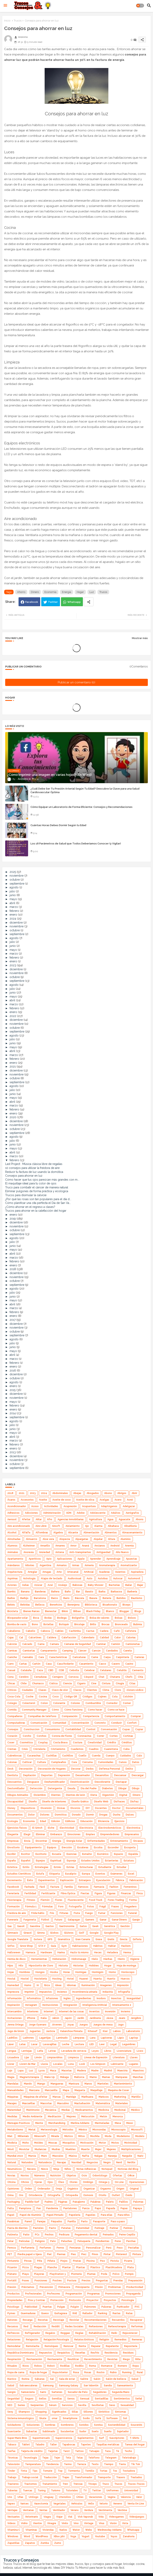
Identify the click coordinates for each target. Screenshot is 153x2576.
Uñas (20, 2497)
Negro (107, 2162)
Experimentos (46, 1880)
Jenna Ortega (15, 2024)
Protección (57, 2300)
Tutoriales (72, 2490)
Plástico (95, 2267)
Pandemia (52, 2208)
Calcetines (34, 1637)
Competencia (91, 1716)
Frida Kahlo (37, 1913)
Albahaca (113, 1526)
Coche (29, 1696)
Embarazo (56, 1834)
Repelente (112, 2346)
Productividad (134, 2287)
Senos (71, 2398)
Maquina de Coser (118, 2090)
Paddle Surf (32, 2201)
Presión (11, 2287)
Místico (68, 2136)
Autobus (103, 1578)
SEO (9, 2405)
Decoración (25, 1768)
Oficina (11, 2182)
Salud (134, 2379)
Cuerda (96, 1755)
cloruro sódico (135, 1690)
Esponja (71, 1860)
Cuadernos (77, 1749)
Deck (10, 1768)
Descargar (138, 1775)
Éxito (30, 1880)
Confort (132, 1722)
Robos (38, 2365)
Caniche (12, 1657)
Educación (86, 1821)
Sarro (43, 2392)
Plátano (12, 2274)
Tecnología (30, 2457)
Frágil (102, 1906)
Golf (81, 1932)
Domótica (61, 1814)
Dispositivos (28, 1808)
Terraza (81, 2464)
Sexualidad (127, 2405)
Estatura (129, 1860)
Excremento (14, 1880)
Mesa (118, 2123)
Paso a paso (118, 2221)
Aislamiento (73, 1526)
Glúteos (69, 1932)
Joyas (70, 2024)
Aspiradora (137, 1572)
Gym (64, 1946)
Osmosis (88, 2195)
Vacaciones (95, 2497)
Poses (25, 2280)
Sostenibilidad (116, 2424)
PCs (37, 2234)
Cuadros (94, 1749)
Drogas (103, 1814)
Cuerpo (110, 1755)
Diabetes (107, 1788)
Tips (34, 2470)
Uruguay (49, 2497)
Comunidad (59, 1722)
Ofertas (117, 2175)
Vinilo (65, 2523)
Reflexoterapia (117, 2326)
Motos (115, 2142)
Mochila (94, 2136)
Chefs (128, 1677)
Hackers (126, 1946)
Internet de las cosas (71, 2011)
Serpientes (37, 2405)
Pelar (10, 2241)
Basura (93, 1598)
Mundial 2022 (15, 2155)
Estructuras (86, 1867)
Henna (127, 1952)
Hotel (70, 1978)
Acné (130, 1499)
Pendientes (102, 2241)
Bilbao (77, 1611)
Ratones (12, 2320)
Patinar (114, 2228)
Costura (77, 1742)
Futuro (58, 1919)
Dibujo (135, 1788)
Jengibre (136, 2018)
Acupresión (70, 1506)
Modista (12, 2142)
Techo (128, 2451)
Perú (108, 2247)
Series (21, 2405)
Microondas (99, 2129)
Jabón (55, 2018)
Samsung (48, 2385)
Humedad (13, 1985)
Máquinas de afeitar (35, 2096)
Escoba (98, 1847)
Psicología (128, 2300)
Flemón (45, 1900)
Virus (101, 2523)
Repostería (130, 2346)
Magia (10, 2077)
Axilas (25, 1585)
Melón (103, 2116)
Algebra (58, 1532)
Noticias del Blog (128, 2169)
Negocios (92, 2162)
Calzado (27, 1644)
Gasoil (21, 1926)
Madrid (108, 2070)
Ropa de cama (15, 2372)
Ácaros (11, 1499)
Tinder (11, 2470)
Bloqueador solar (17, 1617)
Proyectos (110, 2300)
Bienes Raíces (31, 1611)
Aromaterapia (107, 1565)
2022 (13, 1016)
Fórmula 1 (31, 1906)
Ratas (129, 2313)
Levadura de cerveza (73, 2051)
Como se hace (116, 1709)
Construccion (31, 1729)
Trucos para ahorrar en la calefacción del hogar (35, 1210)
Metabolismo (15, 2129)
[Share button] (88, 601)
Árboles (29, 1565)
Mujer (98, 2149)
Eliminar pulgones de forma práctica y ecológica (36, 1191)
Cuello (82, 1755)
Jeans (122, 2018)
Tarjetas (53, 2451)
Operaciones (136, 2182)
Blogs (137, 1611)
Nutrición (55, 2175)
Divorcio (75, 1808)
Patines (128, 2228)
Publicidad (31, 2306)
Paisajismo (79, 2201)
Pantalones (70, 2208)
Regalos (50, 2333)
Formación (13, 1906)
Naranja (112, 2155)
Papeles (90, 2215)
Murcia (32, 2155)
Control (90, 1729)
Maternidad (14, 2110)
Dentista (12, 1775)
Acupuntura (89, 1506)
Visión (113, 2523)
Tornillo (89, 2470)
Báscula (79, 1598)
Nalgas (98, 2155)
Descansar (120, 1775)
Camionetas (133, 1644)
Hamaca (30, 1952)
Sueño (108, 2431)
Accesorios (27, 1499)
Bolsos (132, 1617)
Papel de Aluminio (30, 2215)
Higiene (134, 1959)
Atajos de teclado (51, 1578)
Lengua (11, 2051)
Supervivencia (63, 2438)
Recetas (43, 2320)
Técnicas (12, 2457)
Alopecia (64, 1539)
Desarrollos (102, 1775)
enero (13, 914)
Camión (115, 1644)
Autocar (118, 1578)
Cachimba (75, 1631)
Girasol (28, 1932)
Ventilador (59, 2510)
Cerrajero (57, 1677)
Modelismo (123, 2136)
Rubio (113, 2372)
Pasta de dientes (17, 2228)
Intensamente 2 (121, 2005)
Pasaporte (99, 2221)
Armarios (62, 1565)
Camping (67, 1650)
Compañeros (15, 1716)
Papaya (137, 2208)
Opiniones (13, 2188)
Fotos (90, 1906)
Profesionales (33, 2293)
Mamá (93, 2077)
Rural (140, 2372)
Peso (120, 2247)
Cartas (23, 1663)
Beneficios (56, 1604)
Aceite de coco (61, 1499)
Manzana (34, 2090)
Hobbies (94, 1965)
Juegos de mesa (103, 2024)
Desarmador (83, 1775)
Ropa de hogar (38, 2372)
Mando (28, 2083)
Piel (49, 2254)
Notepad (107, 2169)
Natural (11, 2162)
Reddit (56, 2326)
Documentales (134, 1808)
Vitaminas (31, 2529)
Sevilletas (98, 2405)
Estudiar (121, 1867)
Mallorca (79, 2077)
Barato (89, 1591)
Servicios (67, 2405)
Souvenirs (136, 2424)
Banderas (40, 1591)
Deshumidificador (54, 1781)
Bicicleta (12, 1611)
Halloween (13, 1952)
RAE (75, 2313)
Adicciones (31, 1512)
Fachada (29, 1886)
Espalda (133, 1854)
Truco (105, 2484)
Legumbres (128, 2044)
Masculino (63, 2103)
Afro (49, 1519)
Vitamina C (13, 2529)
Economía (50, 592)
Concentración (80, 1722)
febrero (14, 910)
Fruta (77, 1913)
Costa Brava (60, 1742)
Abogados (93, 1493)
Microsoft (137, 2129)
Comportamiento (115, 1716)
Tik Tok (135, 2464)
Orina (10, 2195)
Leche (65, 2044)
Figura (98, 1893)
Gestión (125, 1926)
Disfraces (119, 1801)
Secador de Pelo (78, 2392)
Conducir (116, 1722)
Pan (38, 2208)
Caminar (101, 1644)
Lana (92, 2037)
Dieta (93, 1795)
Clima (105, 1690)
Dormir (90, 1814)
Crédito (111, 1742)
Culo (139, 1755)
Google (94, 1932)
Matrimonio (33, 2110)
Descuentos (14, 1781)
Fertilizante (48, 1893)
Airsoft (56, 1526)
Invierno (125, 2011)
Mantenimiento (123, 2083)
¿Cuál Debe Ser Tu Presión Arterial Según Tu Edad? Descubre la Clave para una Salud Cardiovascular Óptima (84, 790)
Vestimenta (105, 2510)
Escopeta (129, 1847)
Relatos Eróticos (84, 2339)
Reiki (114, 2333)
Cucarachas (34, 1755)
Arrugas (46, 1572)
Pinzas (28, 2260)
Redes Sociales (74, 2326)
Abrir (134, 1493)
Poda (104, 2274)
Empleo (90, 1834)
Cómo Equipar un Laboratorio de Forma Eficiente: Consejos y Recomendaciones (81, 806)
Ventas (43, 2510)
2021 (13, 1066)
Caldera (51, 1637)
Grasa (98, 1939)
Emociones (74, 1834)
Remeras (137, 2339)
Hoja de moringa (126, 1965)
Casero (116, 1663)
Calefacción (69, 1637)
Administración (52, 1512)
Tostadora (129, 2470)
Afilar (39, 1519)
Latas (22, 2044)
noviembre (17, 875)
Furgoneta (30, 1919)
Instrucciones (50, 2005)
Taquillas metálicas (107, 2444)
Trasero (120, 2477)
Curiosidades (105, 1762)
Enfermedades (96, 1841)
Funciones (117, 1913)
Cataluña (26, 1670)
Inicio (7, 20)
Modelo (139, 2136)
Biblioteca (91, 1604)
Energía (66, 592)
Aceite (43, 1499)
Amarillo (45, 1545)
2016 (13, 1370)
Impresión (123, 1985)
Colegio (12, 1703)
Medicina (103, 2110)
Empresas (13, 1841)
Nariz (140, 2155)
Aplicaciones (64, 1558)
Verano (75, 2510)
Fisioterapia (14, 1900)
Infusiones (52, 1998)
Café (117, 1631)
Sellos (42, 2398)
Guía (53, 1946)
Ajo (87, 1526)
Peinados (108, 2234)
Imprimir (29, 1991)
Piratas (77, 2260)
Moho (25, 2142)
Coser (10, 1742)
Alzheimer (29, 1545)
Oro (21, 2195)
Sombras (50, 2424)
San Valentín (91, 2385)
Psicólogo (13, 2306)
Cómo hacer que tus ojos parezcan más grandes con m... (42, 1179)
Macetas (67, 2070)
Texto (95, 2464)
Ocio (84, 2175)
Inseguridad (133, 1998)
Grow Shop (26, 1946)
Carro (10, 1663)
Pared (28, 2221)
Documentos (15, 1814)
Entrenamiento (119, 1841)
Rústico (11, 2379)
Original (134, 2188)
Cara (41, 1657)
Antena (59, 1552)
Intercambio (14, 2011)
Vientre (37, 2523)
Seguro (29, 2398)
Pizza (25, 2267)
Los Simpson (97, 2064)
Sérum (53, 2405)
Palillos (123, 2201)
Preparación (135, 2280)
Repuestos (45, 2352)
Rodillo (79, 2365)
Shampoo (24, 2411)
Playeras (39, 2274)
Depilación (29, 1775)
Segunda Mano (120, 2392)
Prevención (46, 2287)
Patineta (12, 2234)
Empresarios (132, 1834)
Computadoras (16, 1722)
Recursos (12, 2326)
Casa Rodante (65, 1663)
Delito (129, 1768)
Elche (51, 1827)
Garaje (136, 1919)
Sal (52, 2379)
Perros (60, 2247)
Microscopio (118, 2129)
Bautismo (136, 1598)
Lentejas (27, 2051)
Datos (135, 1762)
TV (85, 2490)
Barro (66, 1598)
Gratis (110, 1939)
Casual (11, 1670)
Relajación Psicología (56, 2339)
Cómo (55, 1709)
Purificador (123, 2306)
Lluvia (44, 2064)
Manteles (103, 2083)
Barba (102, 1591)
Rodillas (65, 2365)
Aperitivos (35, 1558)
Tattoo (79, 2451)
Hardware (46, 1952)
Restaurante (54, 2359)
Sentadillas (101, 2398)
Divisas (61, 1808)
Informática (34, 1998)
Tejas (45, 2457)
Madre (95, 2070)
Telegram (111, 2457)
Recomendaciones (95, 2320)
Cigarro (81, 1683)
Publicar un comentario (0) (76, 682)
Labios (117, 2031)
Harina (61, 1952)
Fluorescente (76, 1900)
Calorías (131, 1637)
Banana (25, 1591)
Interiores (32, 2011)
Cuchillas (51, 1755)
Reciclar (74, 2320)
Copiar (139, 1729)
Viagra (47, 2516)
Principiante (83, 2287)
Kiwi (105, 2031)
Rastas (117, 2313)
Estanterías (111, 1860)
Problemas (114, 2287)
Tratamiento (49, 2484)
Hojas (10, 1972)
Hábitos (98, 1946)
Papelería (74, 2215)
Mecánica (50, 2110)
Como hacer (95, 1709)
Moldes (38, 2142)
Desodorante (102, 1781)
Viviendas (48, 2529)
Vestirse (122, 2510)
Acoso (35, 1506)
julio (12, 891)
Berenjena (73, 1604)
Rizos (26, 2365)
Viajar (59, 2516)
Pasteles (38, 2228)
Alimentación (91, 1532)
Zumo (57, 2543)
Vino (76, 2523)
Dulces (130, 1814)
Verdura (88, 2510)
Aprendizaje (113, 1558)
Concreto (100, 1722)
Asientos (120, 1572)
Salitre (84, 2379)
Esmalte (87, 1854)
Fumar (101, 1913)
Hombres (24, 1972)
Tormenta (74, 2470)
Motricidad (130, 2142)
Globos (54, 1932)
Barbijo (24, 1598)
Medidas (12, 2116)
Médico (135, 2110)
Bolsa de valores (99, 1617)
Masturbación (82, 2103)
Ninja (56, 2169)
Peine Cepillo (127, 2234)
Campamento (48, 1650)
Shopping (41, 2411)
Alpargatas (81, 1539)
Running (126, 2372)
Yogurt (85, 2536)
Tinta (24, 2470)
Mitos (81, 2136)
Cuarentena (111, 1749)
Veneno (117, 2503)
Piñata (51, 2260)
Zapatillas (13, 2543)
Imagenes (106, 1985)
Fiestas (85, 1893)
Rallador (87, 2313)
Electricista (86, 1827)
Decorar (75, 1768)
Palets (110, 2201)
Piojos (64, 2260)
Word (27, 2536)
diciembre (16, 922)
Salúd (10, 2385)
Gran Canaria (82, 1939)
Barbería (132, 1591)
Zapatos (30, 2543)
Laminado (62, 2037)
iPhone (31, 2018)
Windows (12, 2536)
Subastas (31, 2431)
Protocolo (75, 2300)
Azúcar (38, 1585)
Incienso (62, 1991)
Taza (108, 2451)
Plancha (52, 2267)
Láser (10, 2044)
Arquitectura (14, 1572)
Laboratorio (133, 2031)
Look (82, 2064)
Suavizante (14, 2431)
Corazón (12, 1736)
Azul (50, 1585)
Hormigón (97, 1972)
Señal (138, 2398)
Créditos (127, 1742)
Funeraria (12, 1919)
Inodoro (101, 1998)
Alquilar (98, 1539)
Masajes (12, 2103)
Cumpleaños (58, 1762)
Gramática (64, 1939)
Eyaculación (103, 1880)
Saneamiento (125, 2385)
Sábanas (40, 2379)
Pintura (136, 2254)
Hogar (80, 592)
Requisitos (63, 2352)
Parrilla (72, 2221)
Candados (112, 1650)
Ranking (102, 2313)
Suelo (95, 2431)
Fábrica (120, 1880)
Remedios (121, 2339)
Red (26, 2326)
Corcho (27, 1736)
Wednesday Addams (109, 2529)
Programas (93, 2293)
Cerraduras (40, 1677)
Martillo (136, 2096)
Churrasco (38, 1683)
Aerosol (12, 1519)
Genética (109, 1926)
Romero (122, 2365)
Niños (68, 2169)
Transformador (83, 2477)
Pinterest (121, 2254)
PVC (137, 2306)
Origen (120, 2188)
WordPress (41, 2536)
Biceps (126, 1604)
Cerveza (73, 1677)
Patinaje (99, 2228)
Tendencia (52, 2464)
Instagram (31, 2005)
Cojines (102, 1696)
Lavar (34, 2044)
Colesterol (28, 1703)
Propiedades (15, 2300)
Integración (70, 2005)
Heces (98, 1952)
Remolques (51, 2346)
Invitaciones (14, 2018)
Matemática (103, 2103)
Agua (110, 1519)
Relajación (32, 2339)
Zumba (44, 2543)
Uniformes (112, 2490)
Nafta (85, 2155)
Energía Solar (74, 1841)
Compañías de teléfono (42, 1716)
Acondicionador (16, 1506)
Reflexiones (96, 2326)
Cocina (43, 1696)
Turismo (55, 2490)
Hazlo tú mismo (79, 1952)
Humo (27, 1985)
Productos (13, 2293)
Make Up (49, 2077)
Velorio (103, 2503)
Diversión (46, 1808)
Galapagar (74, 1919)
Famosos (83, 1886)
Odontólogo (99, 2175)
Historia (63, 1965)
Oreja (59, 2188)
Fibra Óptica (68, 1893)
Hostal (11, 1978)
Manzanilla (51, 2090)
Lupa (21, 2070)
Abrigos (121, 1493)
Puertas (47, 2306)
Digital (123, 1795)
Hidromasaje (79, 1959)
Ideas (58, 1985)
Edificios (70, 1821)
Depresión (64, 1775)
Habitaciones (80, 1946)
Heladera (112, 1952)
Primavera (64, 2287)
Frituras (64, 1913)
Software (112, 2418)
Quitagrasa (60, 2313)
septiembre (17, 883)
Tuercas (27, 2490)
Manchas (138, 2077)
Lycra (41, 2070)
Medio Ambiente (32, 2116)
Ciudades (27, 1690)
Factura (54, 1886)
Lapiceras (106, 2037)
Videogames (116, 2516)
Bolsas (119, 1617)
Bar (78, 1591)
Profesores (53, 2293)
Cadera (104, 1631)
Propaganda (133, 2293)
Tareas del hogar (135, 2444)
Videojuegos (136, 2516)
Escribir (11, 1854)
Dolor (31, 1814)
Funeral (132, 1913)
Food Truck (95, 1900)
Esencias (72, 1854)
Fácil (42, 1886)
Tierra (122, 2464)
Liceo (140, 2051)
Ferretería (13, 1893)
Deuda (71, 1788)
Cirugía (120, 1683)
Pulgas (61, 2306)
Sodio (86, 2418)
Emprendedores (109, 1834)
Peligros (40, 2241)
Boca (36, 1617)
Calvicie (12, 1644)
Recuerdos (118, 2320)
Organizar (89, 2188)
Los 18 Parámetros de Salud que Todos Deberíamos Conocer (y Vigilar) (75, 843)
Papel (10, 2215)
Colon (44, 1703)
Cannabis (27, 1657)
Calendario (87, 1637)
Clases (42, 1690)
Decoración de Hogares (52, 1768)
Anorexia (29, 1552)
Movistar (24, 2149)
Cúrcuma (87, 1762)
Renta (82, 2346)
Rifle (138, 2359)
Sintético (104, 2411)
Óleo (61, 2182)
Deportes (47, 1775)
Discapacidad (15, 1801)
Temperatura (33, 2464)
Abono (108, 1493)
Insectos (116, 1998)
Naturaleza (45, 2162)
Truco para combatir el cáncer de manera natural (36, 1187)
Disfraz (134, 1801)
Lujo (9, 2070)
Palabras (95, 2201)
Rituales (12, 2365)
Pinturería (13, 2260)
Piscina (90, 2260)
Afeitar (26, 1519)
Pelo (53, 2241)
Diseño (33, 1801)
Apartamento (15, 1558)
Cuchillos (67, 1755)
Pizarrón (12, 2267)
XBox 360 (59, 2536)
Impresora (13, 1991)
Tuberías (12, 2490)
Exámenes (117, 1873)
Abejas (77, 1493)
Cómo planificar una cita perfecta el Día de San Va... (38, 1202)
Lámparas (78, 2037)
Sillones (88, 2411)
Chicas (11, 1683)
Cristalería (39, 1749)
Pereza (11, 2247)
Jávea (109, 2018)
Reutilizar (73, 2359)
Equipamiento (33, 1847)
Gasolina (35, 1926)
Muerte (85, 2149)
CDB (61, 1670)
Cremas (11, 1749)
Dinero (35, 592)
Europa (86, 1873)
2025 (13, 871)
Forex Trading (116, 1900)
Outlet (116, 2195)
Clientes (92, 1690)
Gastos (49, 1926)
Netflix (131, 2162)
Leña (40, 2051)
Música (73, 2155)
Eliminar (40, 1834)
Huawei (83, 1978)
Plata (130, 2267)
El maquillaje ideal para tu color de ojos (30, 1183)
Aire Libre (41, 1526)
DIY (88, 1808)
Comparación (69, 1716)
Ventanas (28, 2510)
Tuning (42, 2490)
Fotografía (75, 1906)
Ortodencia (35, 2195)
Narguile (127, 2155)
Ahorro (21, 592)
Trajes (65, 2477)
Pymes (11, 2313)
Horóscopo (127, 1972)
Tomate (47, 2470)
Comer (127, 1703)
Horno (112, 1972)
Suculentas (67, 2431)
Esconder (113, 1847)
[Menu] (5, 6)
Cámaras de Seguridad (77, 1644)
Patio (26, 2234)
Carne (94, 1657)
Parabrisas (13, 2221)
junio (13, 895)
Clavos (77, 1690)
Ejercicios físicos (17, 1827)
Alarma (98, 1526)
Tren (65, 2484)
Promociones (113, 2293)
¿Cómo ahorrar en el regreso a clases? (30, 1206)
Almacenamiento (132, 1532)
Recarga (27, 2320)
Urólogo (33, 2497)
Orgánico (72, 2188)
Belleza (39, 1604)
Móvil (10, 2149)
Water (76, 2529)
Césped (88, 1677)
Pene (118, 2241)
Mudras (56, 2149)
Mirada (55, 2136)
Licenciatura (124, 2051)
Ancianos (99, 1545)
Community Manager (34, 1709)
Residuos (128, 2352)
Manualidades (15, 2090)
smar (54, 2418)
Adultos (115, 1512)
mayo (13, 899)
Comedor (112, 1703)
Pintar (107, 2254)
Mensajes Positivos (18, 2123)
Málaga (64, 2077)
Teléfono (94, 2457)
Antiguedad (103, 1552)
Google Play (111, 1932)
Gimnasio (12, 1932)
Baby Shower (95, 1585)
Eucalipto (70, 1873)
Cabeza (45, 1631)
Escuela (56, 1854)
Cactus (90, 1631)
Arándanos (13, 1565)
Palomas (138, 2201)
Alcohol (12, 1532)
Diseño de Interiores (54, 1801)
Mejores (71, 2116)
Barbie (11, 1598)
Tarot (66, 2451)
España (11, 1860)
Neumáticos (14, 2169)
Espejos (40, 1860)
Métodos (68, 2129)
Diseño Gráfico (80, 1801)
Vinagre (51, 2523)
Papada (110, 2208)
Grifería (137, 1939)
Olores (73, 2182)
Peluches (66, 2241)
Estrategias (41, 1867)
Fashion (114, 1886)
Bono (35, 1624)
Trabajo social (30, 2477)
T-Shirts (134, 2438)
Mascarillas (28, 2103)
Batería (107, 1598)
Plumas (91, 2274)
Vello (91, 2503)
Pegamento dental (86, 2234)
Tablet (26, 2444)
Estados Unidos (90, 1860)
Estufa (40, 1873)
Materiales (121, 2103)
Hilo (21, 1965)
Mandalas (13, 2083)
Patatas (66, 2228)
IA (38, 1985)
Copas (126, 1729)
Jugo (121, 2024)
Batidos (121, 1598)
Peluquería (83, 2241)
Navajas (61, 2162)
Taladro (39, 2444)
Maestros (138, 2070)
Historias (78, 1965)
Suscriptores (116, 2438)
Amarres (60, 1545)
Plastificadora (114, 2267)
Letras (52, 2051)
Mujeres (111, 2149)
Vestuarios (13, 2516)
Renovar (68, 2346)
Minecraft (40, 2136)
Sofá (98, 2418)
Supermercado (41, 2438)
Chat (101, 1677)
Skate (42, 2418)
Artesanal (72, 1572)
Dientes (56, 1795)
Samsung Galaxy (68, 2385)
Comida (12, 1709)
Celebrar (89, 1670)
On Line (119, 2182)
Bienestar (50, 1611)
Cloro (118, 1690)
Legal (113, 2044)
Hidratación (59, 1959)
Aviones (12, 1585)
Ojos (50, 2182)
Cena (10, 1677)
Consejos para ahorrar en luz (23, 1175)
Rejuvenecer (130, 2333)
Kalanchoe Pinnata (71, 2031)
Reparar (95, 2346)
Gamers (89, 1919)
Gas (9, 1926)
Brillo (93, 1624)
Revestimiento (93, 2359)
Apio (49, 1558)
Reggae (65, 2333)
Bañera (55, 1591)
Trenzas (78, 2484)
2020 (13, 1117)
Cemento (137, 1670)
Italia (44, 2018)
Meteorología (49, 2129)
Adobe (81, 1512)
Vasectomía (41, 2503)
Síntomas (120, 2411)
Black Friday (93, 1611)
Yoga (73, 2536)
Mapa (66, 2090)
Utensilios (65, 2497)
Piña (39, 2260)
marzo (14, 906)
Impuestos (45, 1991)
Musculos (57, 2155)
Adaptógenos (109, 1506)
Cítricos (12, 1690)
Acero (118, 1499)
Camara (54, 1644)
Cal (21, 1637)
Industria (108, 1991)
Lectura (79, 2044)
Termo (68, 2464)
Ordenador (43, 2188)
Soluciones (33, 2424)
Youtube (100, 2536)
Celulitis (122, 1670)
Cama (41, 1644)
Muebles (71, 2149)
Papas (124, 2208)
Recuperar (136, 2320)
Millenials (23, 2136)
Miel (9, 2136)
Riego (126, 2359)
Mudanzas (40, 2149)
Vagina (111, 2497)
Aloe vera (48, 1539)
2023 (13, 965)
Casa (49, 1663)
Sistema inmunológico (20, 2418)
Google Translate (17, 1939)
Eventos (100, 1873)
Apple (81, 1558)
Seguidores (100, 2392)
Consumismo (52, 1729)
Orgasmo (105, 2188)
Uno (9, 2497)
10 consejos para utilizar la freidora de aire (32, 1167)
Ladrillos (12, 2037)
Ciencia (67, 1683)
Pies (73, 2254)
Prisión (99, 2287)
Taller (53, 2444)
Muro (44, 2155)
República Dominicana (20, 2352)
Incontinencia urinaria (84, 1991)
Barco (54, 1598)
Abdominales (60, 1493)
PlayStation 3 (58, 2274)
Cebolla (74, 1670)
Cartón (36, 1663)
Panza (85, 2208)
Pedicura (64, 2234)
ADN (68, 1512)
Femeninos (130, 1886)
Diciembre (40, 1795)
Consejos (12, 1729)
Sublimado (48, 2431)
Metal (31, 2129)
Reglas (79, 2333)
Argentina (45, 1565)
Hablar (112, 1946)
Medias (66, 2110)
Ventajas (12, 2510)
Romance (106, 2365)
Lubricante (117, 2064)
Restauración (34, 2359)
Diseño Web (101, 1801)
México (83, 2129)
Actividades (51, 1506)
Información (14, 1998)
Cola (115, 1696)
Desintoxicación (79, 1781)
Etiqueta (54, 1873)
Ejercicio (120, 1821)
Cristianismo (58, 1749)
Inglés (67, 1998)
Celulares (105, 1670)
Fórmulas (47, 1906)
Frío (52, 1913)
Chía (140, 1677)
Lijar (26, 2057)
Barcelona (40, 1598)
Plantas (80, 2267)
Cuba (126, 1749)
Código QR (70, 1696)
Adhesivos (13, 1512)
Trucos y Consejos (21, 2560)
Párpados (56, 2221)
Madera (81, 2070)
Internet (49, 2011)
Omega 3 (104, 2182)
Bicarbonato (110, 1604)
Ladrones (28, 2037)
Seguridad (13, 2398)
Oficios (25, 2182)
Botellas (48, 1624)
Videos (11, 2523)
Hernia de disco (16, 1959)
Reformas (137, 2326)
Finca (139, 1893)
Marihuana (87, 2096)
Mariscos (104, 2096)
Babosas (77, 1585)
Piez (83, 2254)
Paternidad (82, 2228)
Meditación (54, 2116)
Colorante (59, 1703)
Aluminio (126, 1539)
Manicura (74, 2083)
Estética (12, 1867)
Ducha (116, 1814)
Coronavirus (84, 1736)
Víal (70, 2516)
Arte (59, 1572)
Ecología (12, 1821)
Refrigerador (32, 2333)
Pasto (52, 2228)
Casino (129, 1663)
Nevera (31, 2169)
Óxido (128, 2195)
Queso (45, 2313)
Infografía (124, 1991)
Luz (91, 592)
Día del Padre (89, 1788)
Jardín (80, 2018)
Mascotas (46, 2103)
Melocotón (87, 2116)
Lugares (133, 2064)
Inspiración (13, 2005)
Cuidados (125, 1755)
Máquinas (12, 2096)
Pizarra (128, 2260)
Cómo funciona (73, 1709)
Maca (53, 2070)
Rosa (76, 2372)
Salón (97, 2379)
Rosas (87, 2372)
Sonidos (84, 2424)
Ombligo (88, 2182)
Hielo (95, 1959)
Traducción (50, 2477)
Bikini (65, 1611)
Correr (100, 1736)
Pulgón (75, 2306)
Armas (75, 1565)
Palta (10, 2208)
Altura (111, 1539)
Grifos (11, 1946)
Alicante (73, 1532)
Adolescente (98, 1512)
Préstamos (28, 2287)
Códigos (87, 1696)
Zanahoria (128, 2536)
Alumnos (12, 1545)
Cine (93, 1683)
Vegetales (59, 2503)
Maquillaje (96, 2090)
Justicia (50, 2031)
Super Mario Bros (17, 2438)
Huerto (111, 1978)
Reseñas (80, 2352)
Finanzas (126, 1893)
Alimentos (111, 1532)
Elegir (27, 1834)
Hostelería (40, 1978)
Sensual (84, 2398)
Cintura (106, 1683)
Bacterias (114, 1585)
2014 (13, 1413)
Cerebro (24, 1677)
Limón (38, 2057)
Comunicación (38, 1722)
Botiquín (64, 1624)
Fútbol (45, 1919)
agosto (14, 887)
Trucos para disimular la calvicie (25, 1195)
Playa (25, 2274)
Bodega (62, 1617)
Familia (69, 1886)
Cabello (30, 1631)
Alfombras (42, 1532)
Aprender (95, 1558)
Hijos (10, 1965)
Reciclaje (58, 2320)
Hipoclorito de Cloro (41, 1965)
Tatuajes (94, 2451)
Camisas (12, 1650)
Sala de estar (67, 2379)
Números (39, 2175)
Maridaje (71, 2096)
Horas (66, 1972)
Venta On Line (136, 2503)
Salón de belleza (116, 2379)
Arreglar (32, 1572)
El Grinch (37, 1827)
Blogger (124, 1611)
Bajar (140, 1585)
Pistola (114, 2260)
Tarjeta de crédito (32, 2451)
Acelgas (104, 1499)
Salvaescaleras (28, 2385)
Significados (59, 2411)
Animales (12, 1552)
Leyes (95, 2051)
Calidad (104, 1637)
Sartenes (57, 2392)
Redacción (40, 2326)
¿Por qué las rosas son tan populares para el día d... (38, 1199)
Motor (102, 2142)
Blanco (110, 1611)
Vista (125, 2523)
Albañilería (130, 1526)
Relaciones (14, 2339)
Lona (71, 2064)
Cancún (96, 1650)
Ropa (135, 2365)
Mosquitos (69, 2142)
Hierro (121, 1959)
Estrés (57, 1867)
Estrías (70, 1867)
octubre (15, 879)
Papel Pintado (55, 2215)
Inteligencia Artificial (94, 2005)
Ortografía (54, 2195)
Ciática (53, 1683)
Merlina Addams (80, 2123)
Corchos (41, 1736)
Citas (132, 1683)
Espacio (118, 1854)
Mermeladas (102, 2123)
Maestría (122, 2070)
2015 (13, 1390)
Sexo (112, 2405)
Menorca (118, 2116)
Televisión (13, 2464)
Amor (73, 1545)
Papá (98, 2208)
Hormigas (80, 1972)
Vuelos (63, 2529)
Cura (74, 1762)
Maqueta (80, 2090)
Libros (107, 2051)
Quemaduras (28, 2313)
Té (117, 2451)
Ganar (103, 1919)
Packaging (13, 2201)
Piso (102, 2260)
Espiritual (55, 1860)
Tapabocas (68, 2444)
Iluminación (88, 1985)
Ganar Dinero (119, 1919)
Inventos (94, 2011)
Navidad (76, 2162)
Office (131, 2175)
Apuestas (131, 1558)
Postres (57, 2280)
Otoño (102, 2195)
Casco (102, 1663)
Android (115, 1545)
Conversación (109, 1729)
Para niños (124, 2215)
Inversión (110, 2011)
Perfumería (27, 2247)
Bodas (48, 1617)
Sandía (108, 2385)
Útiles (79, 2497)
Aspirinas (12, 1578)
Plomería (76, 2274)
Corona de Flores (62, 1736)
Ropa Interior (60, 2372)
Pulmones (90, 2306)
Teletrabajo (129, 2457)
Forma (133, 1900)
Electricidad (67, 1827)
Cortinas (128, 1736)
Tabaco (11, 2444)
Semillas (57, 2398)
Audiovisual (74, 1578)
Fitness (31, 1900)
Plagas (38, 2267)
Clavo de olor (60, 1690)
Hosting (57, 1978)
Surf (101, 2438)
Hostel (25, 1978)
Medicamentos (84, 2110)
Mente (39, 2123)
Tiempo (108, 2464)
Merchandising (56, 2123)
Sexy (10, 2411)
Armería (89, 1565)
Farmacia (99, 1886)
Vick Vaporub (85, 2516)
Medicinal (120, 2110)
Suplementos (85, 2438)
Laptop (133, 2037)
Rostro (101, 2372)
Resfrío (95, 2352)
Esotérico (103, 1854)
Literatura (119, 2057)
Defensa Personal (109, 1768)
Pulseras (106, 2306)
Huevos (125, 1978)
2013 (13, 1452)
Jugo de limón (15, 2031)
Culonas (12, 1762)
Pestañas (133, 2247)
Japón (68, 2018)
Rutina (25, 2379)
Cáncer (82, 1650)
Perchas (131, 2241)
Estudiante (104, 1867)
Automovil (134, 1578)
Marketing (120, 2096)
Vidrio (24, 2523)
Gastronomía (66, 1926)
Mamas (106, 2077)
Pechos (49, 2234)
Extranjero (85, 1880)
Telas (79, 2457)
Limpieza (73, 2057)
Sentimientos (122, 2398)
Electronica (133, 1827)
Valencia (126, 2497)
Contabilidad (73, 1729)
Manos (88, 2083)
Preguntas (102, 2280)
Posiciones (40, 2280)
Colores (75, 1703)
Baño (68, 1591)
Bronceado (121, 1624)
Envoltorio (13, 1847)
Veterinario (31, 2516)
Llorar (10, 2064)
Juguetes (35, 2031)
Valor (139, 2497)
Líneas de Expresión (95, 2057)
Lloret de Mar (27, 2064)
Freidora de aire (16, 1913)
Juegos (83, 2024)
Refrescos (13, 2333)
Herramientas (39, 1959)
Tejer (57, 2457)
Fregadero (130, 1906)
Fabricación (136, 1880)
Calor (117, 1637)
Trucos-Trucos (136, 2484)
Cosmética (26, 1742)
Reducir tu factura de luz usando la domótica (34, 1171)
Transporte (104, 2477)
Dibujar (122, 1788)
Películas (24, 2241)
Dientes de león (75, 1795)
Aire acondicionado (18, 1526)
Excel (131, 1873)
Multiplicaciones (131, 2149)
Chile (24, 1683)
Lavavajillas (50, 2044)
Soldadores (14, 2424)
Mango (41, 2083)
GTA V (41, 1946)
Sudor (82, 2431)
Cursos (123, 1762)
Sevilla (82, 2405)
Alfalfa (26, 1532)
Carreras (139, 1657)
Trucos (18, 20)
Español (25, 1860)
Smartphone (70, 2418)
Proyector (92, 2300)
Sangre (11, 2392)
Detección (36, 1788)
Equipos (51, 1847)
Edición (55, 1821)
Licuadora (13, 2057)
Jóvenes (57, 2024)
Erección (67, 1847)
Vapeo (11, 2503)
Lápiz (121, 2037)
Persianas (75, 2247)
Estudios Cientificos (19, 1873)
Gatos (83, 1926)
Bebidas (25, 1604)
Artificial (89, 1572)
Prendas (118, 2280)
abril (12, 903)
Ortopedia (72, 2195)
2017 (13, 1319)
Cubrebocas (14, 1755)
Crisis (25, 1749)
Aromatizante (129, 1565)
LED (91, 2044)
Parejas (41, 2221)
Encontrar (41, 1841)
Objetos (71, 2175)
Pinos (95, 2254)
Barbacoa (116, 1591)
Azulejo (62, 1585)
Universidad (131, 2490)
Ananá (85, 1545)
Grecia (123, 1939)
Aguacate (124, 1519)
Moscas (52, 2142)
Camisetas (29, 1650)
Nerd (119, 2162)
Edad (43, 1821)
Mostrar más (140, 638)
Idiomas (71, 1985)
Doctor (116, 1808)
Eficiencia (103, 1821)
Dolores (44, 1814)
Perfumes (45, 2247)
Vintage (88, 2523)
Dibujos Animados (17, 1795)
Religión (104, 2339)
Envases (138, 1841)
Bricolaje (79, 1624)
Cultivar (27, 1762)
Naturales (27, 2162)
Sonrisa (98, 2424)
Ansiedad (44, 1552)
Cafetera (130, 1631)
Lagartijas (45, 2037)
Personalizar (93, 2247)
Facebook (31, 601)
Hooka (54, 1972)
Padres (49, 2201)
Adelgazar (129, 1506)
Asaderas (104, 1572)
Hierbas (107, 1959)
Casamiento (86, 1663)
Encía (27, 1841)
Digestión (108, 1795)
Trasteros (13, 2484)
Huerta (97, 1978)
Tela (68, 2457)
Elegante (12, 1834)
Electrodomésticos (109, 1827)
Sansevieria (28, 2392)
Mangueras (57, 2083)
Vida (101, 2516)
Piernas (61, 2254)
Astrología (29, 1578)
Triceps (92, 2484)
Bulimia (137, 1624)
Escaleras (82, 1847)
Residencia (111, 2352)
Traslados (136, 2477)
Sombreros (67, 2424)
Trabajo (11, 2477)
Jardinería (95, 2018)
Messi (129, 2123)
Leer (102, 2044)
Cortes (114, 1736)
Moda (108, 2136)
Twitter (53, 601)
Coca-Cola (13, 1696)
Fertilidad (30, 1893)
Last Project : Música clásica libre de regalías (33, 1164)
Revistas (112, 2359)
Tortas (103, 2470)
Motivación (86, 2142)
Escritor (25, 1854)
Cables (59, 1631)
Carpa (107, 1657)
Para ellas (106, 2215)
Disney (11, 1808)
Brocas (106, 1624)
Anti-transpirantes (80, 1552)
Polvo (116, 2274)
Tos (115, 2470)
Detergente (55, 1788)
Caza (40, 1670)
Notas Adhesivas (86, 2169)
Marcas (57, 2096)
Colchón (128, 1696)
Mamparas (122, 2077)
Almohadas (14, 1539)
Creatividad (95, 1742)
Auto (89, 1578)
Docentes (101, 1808)
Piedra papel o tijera (30, 2254)
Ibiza (47, 1985)
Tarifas (11, 2451)
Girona (41, 1932)
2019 (13, 1218)
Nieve (44, 2169)
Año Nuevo (122, 1552)
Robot (51, 2365)
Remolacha (32, 2346)
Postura (71, 2280)
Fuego (89, 1913)
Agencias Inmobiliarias (71, 1519)
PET (9, 2254)
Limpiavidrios (55, 2057)
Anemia (129, 1545)
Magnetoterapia (29, 2077)
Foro (61, 1906)
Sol (125, 2418)
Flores (58, 1900)
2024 (13, 918)
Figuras (111, 1893)
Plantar (66, 2267)
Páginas (62, 2201)
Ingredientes (83, 1998)
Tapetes (86, 2444)
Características (58, 1657)
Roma (92, 2365)
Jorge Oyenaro (37, 2024)
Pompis (129, 2274)
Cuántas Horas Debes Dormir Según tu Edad (58, 825)
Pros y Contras (36, 2300)
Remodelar (14, 2346)
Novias (11, 2175)
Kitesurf (92, 2031)
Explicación (67, 1880)
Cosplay (43, 1742)
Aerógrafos (132, 1512)
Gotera (38, 1939)
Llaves (134, 2057)
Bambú (11, 1591)
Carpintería (122, 1657)
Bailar (128, 1585)
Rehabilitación (97, 2333)
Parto (84, 2221)
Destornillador (16, 1788)
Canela (127, 1650)
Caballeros (13, 1631)
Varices (24, 2503)
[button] (140, 6)
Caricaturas (79, 1657)
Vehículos (76, 2503)
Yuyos (113, 2536)
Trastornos (30, 2484)
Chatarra (115, 1677)
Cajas (10, 1637)
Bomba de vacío (16, 1624)
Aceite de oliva (85, 1499)
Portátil (12, 2280)
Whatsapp (74, 601)
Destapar (121, 1781)
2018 (13, 1269)
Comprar (136, 1716)
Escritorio (41, 1854)
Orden (28, 2188)
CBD (50, 1670)
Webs (88, 2529)
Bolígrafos (78, 1617)
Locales (58, 2064)
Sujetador (123, 2431)
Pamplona (25, 2208)
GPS (49, 1939)
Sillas (75, 2411)
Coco (55, 1696)
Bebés (11, 1604)
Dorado (76, 1814)
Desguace (33, 1781)
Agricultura (95, 1519)
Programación (74, 2293)
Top (60, 2470)
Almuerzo (31, 1539)
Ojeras (38, 2182)
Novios (25, 2175)
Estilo (26, 1867)
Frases (115, 1906)
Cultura (41, 1762)
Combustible (93, 1703)
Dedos (90, 1768)
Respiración (14, 2359)
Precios (86, 2280)
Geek (95, 1926)
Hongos (40, 1972)
